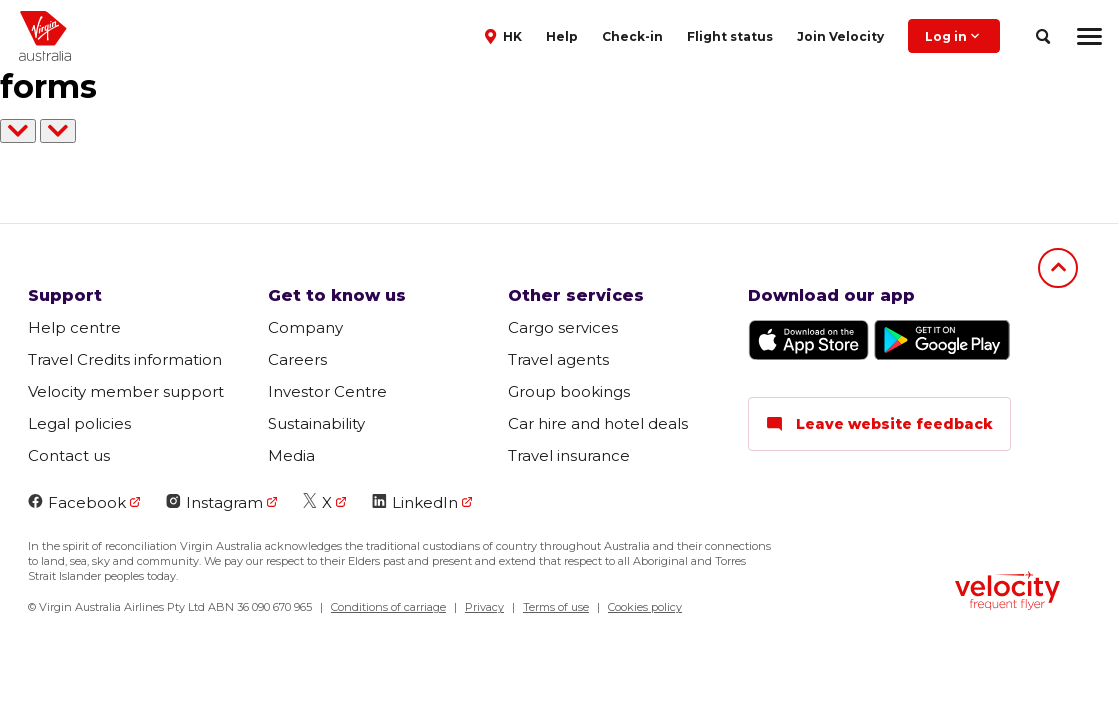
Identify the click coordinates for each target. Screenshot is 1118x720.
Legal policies (79, 423)
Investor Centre (327, 391)
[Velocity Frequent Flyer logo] (1007, 593)
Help (562, 36)
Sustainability (316, 423)
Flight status (730, 36)
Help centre (74, 327)
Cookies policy (645, 607)
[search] (1042, 36)
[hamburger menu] (1089, 36)
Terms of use (556, 607)
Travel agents (558, 359)
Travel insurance (569, 455)
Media (291, 455)
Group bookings (569, 391)
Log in (954, 36)
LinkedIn (415, 502)
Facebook (77, 502)
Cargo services (563, 327)
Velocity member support (126, 391)
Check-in (632, 36)
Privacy (484, 607)
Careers (297, 359)
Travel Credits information (125, 359)
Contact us (69, 455)
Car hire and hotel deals (598, 423)
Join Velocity (840, 36)
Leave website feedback (879, 424)
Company (305, 327)
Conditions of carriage (388, 607)
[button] (505, 35)
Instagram (214, 502)
